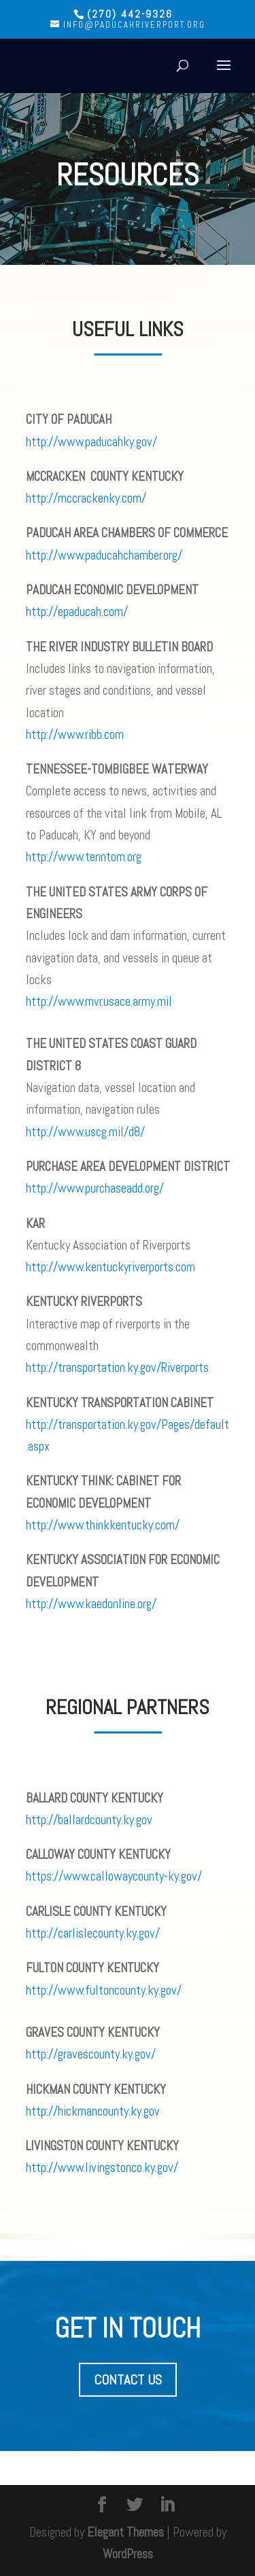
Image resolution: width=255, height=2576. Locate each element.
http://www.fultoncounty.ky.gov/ (104, 1990)
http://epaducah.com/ (77, 611)
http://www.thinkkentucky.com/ (103, 1525)
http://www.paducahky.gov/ (91, 441)
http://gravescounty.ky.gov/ (91, 2054)
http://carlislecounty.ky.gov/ (93, 1933)
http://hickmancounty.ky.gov (93, 2111)
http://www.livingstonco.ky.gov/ (102, 2167)
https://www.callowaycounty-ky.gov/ (114, 1876)
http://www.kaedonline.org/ (91, 1603)
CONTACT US (128, 2380)
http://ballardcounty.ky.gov (89, 1819)
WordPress (128, 2553)
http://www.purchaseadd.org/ (95, 1188)
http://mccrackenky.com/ (86, 498)
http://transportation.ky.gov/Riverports (117, 1367)
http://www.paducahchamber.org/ (104, 555)
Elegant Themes (125, 2532)
